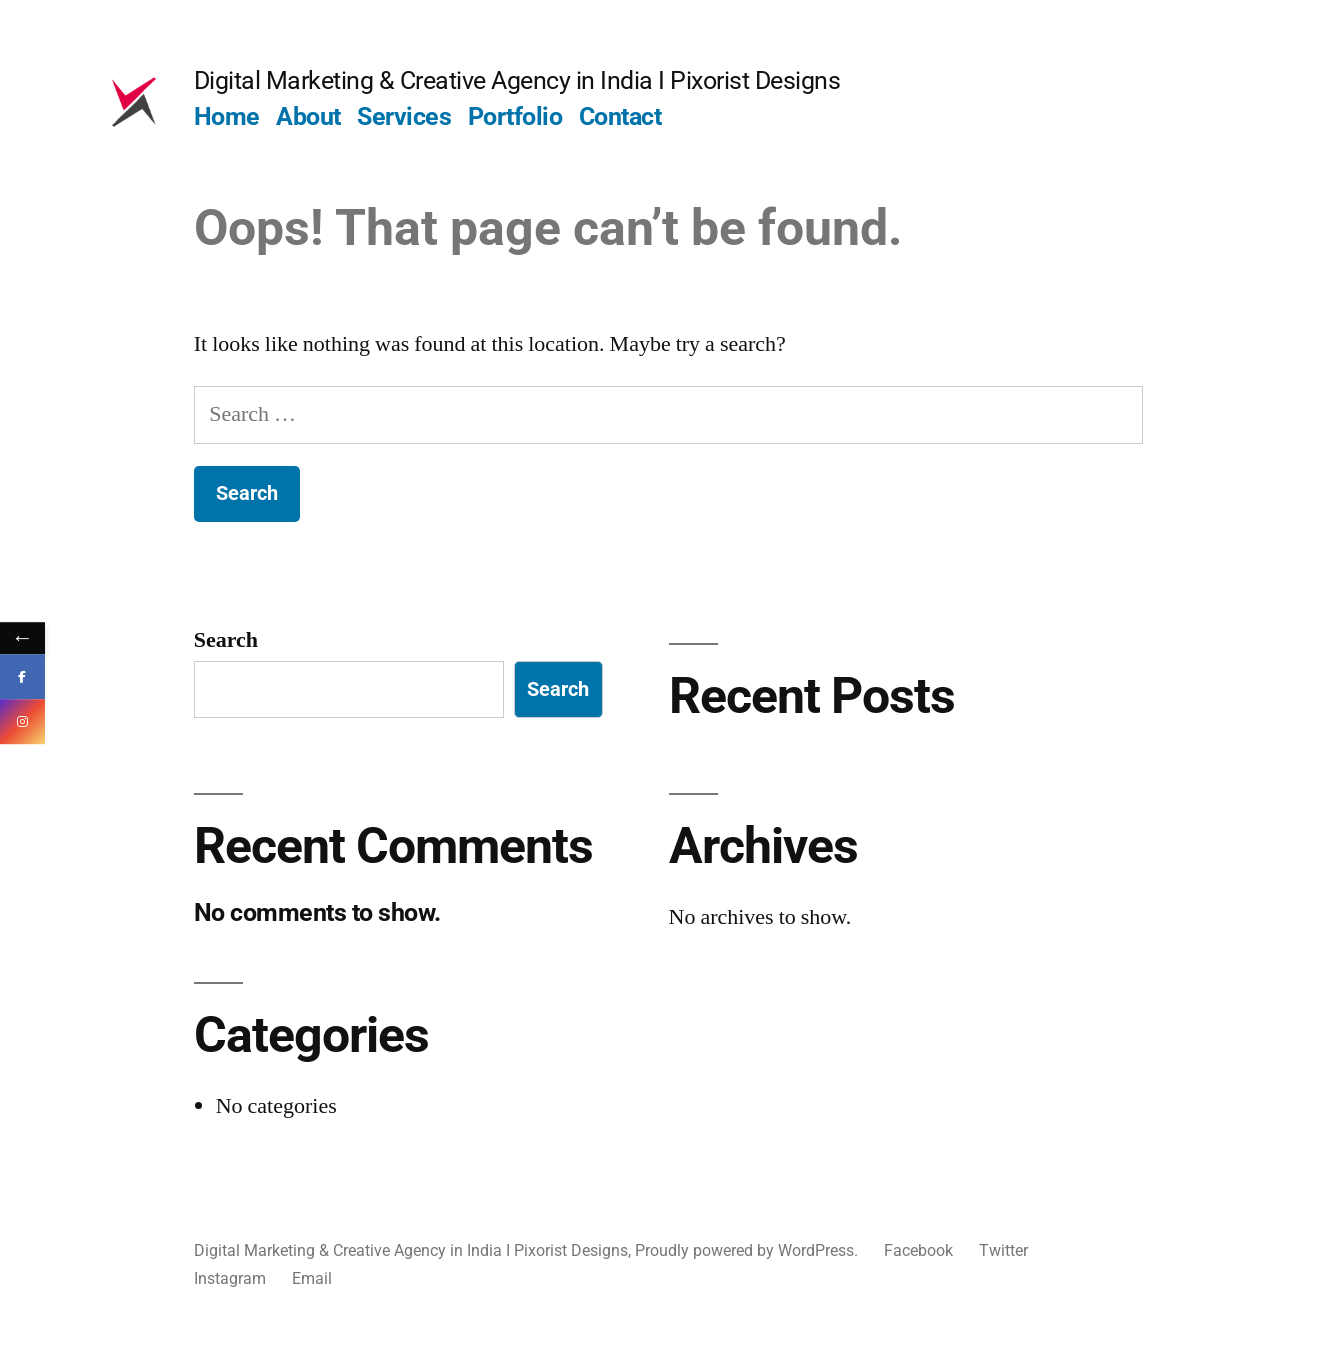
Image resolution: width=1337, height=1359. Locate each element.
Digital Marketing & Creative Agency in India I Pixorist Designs (517, 80)
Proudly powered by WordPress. (748, 1250)
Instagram (230, 1278)
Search (226, 640)
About (308, 116)
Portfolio (515, 116)
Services (404, 116)
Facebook (918, 1250)
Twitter (1003, 1250)
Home (227, 116)
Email (312, 1278)
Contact (620, 116)
